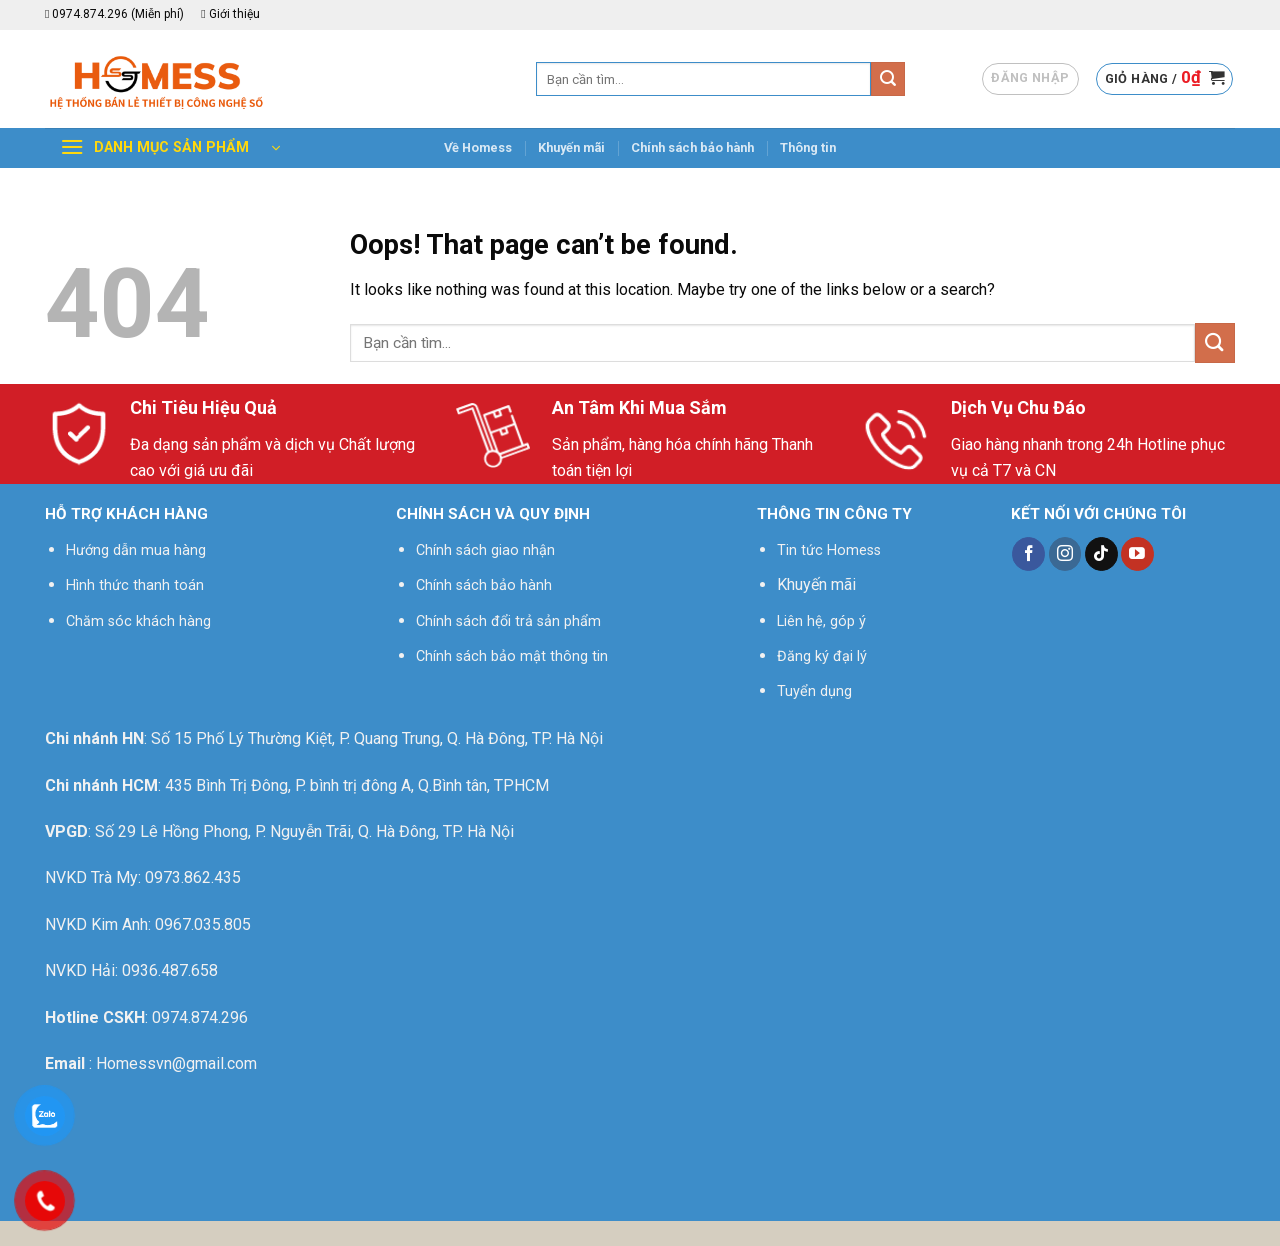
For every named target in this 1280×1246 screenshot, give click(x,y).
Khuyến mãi (571, 147)
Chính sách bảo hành (692, 147)
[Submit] (888, 79)
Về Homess (478, 147)
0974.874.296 (200, 1017)
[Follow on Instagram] (1065, 554)
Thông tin (808, 147)
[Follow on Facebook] (1028, 554)
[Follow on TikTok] (1101, 554)
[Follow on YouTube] (1137, 554)
